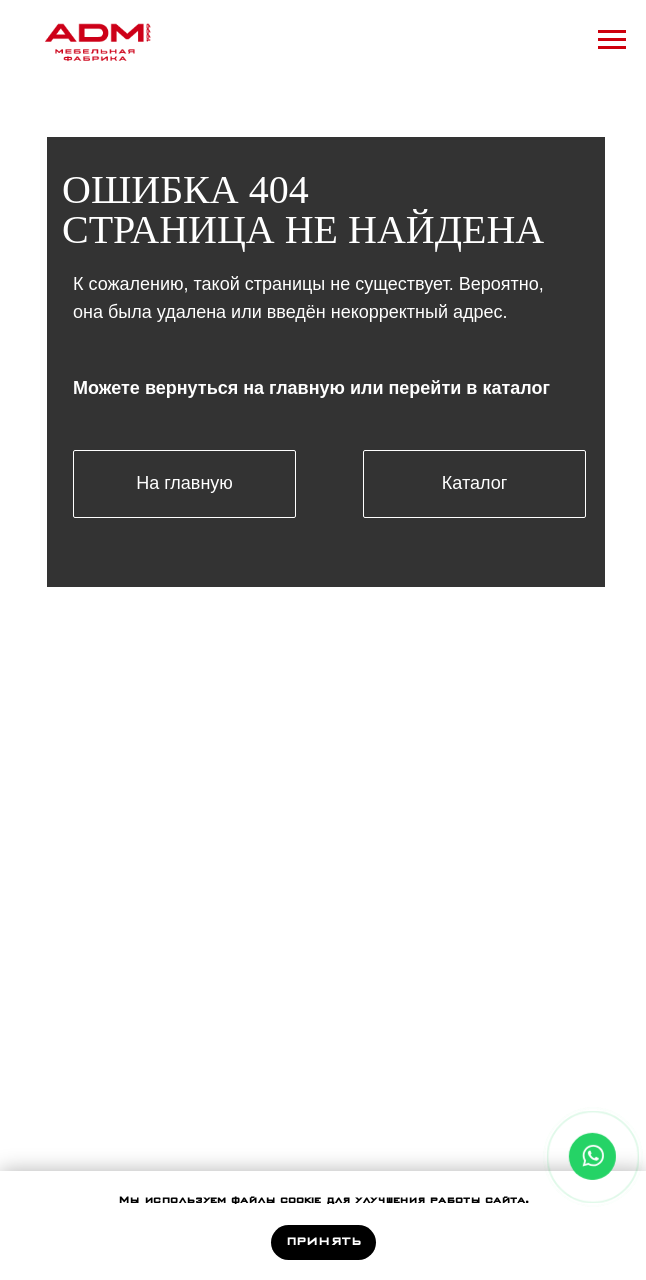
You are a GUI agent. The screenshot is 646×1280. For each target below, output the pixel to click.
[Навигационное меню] (612, 40)
